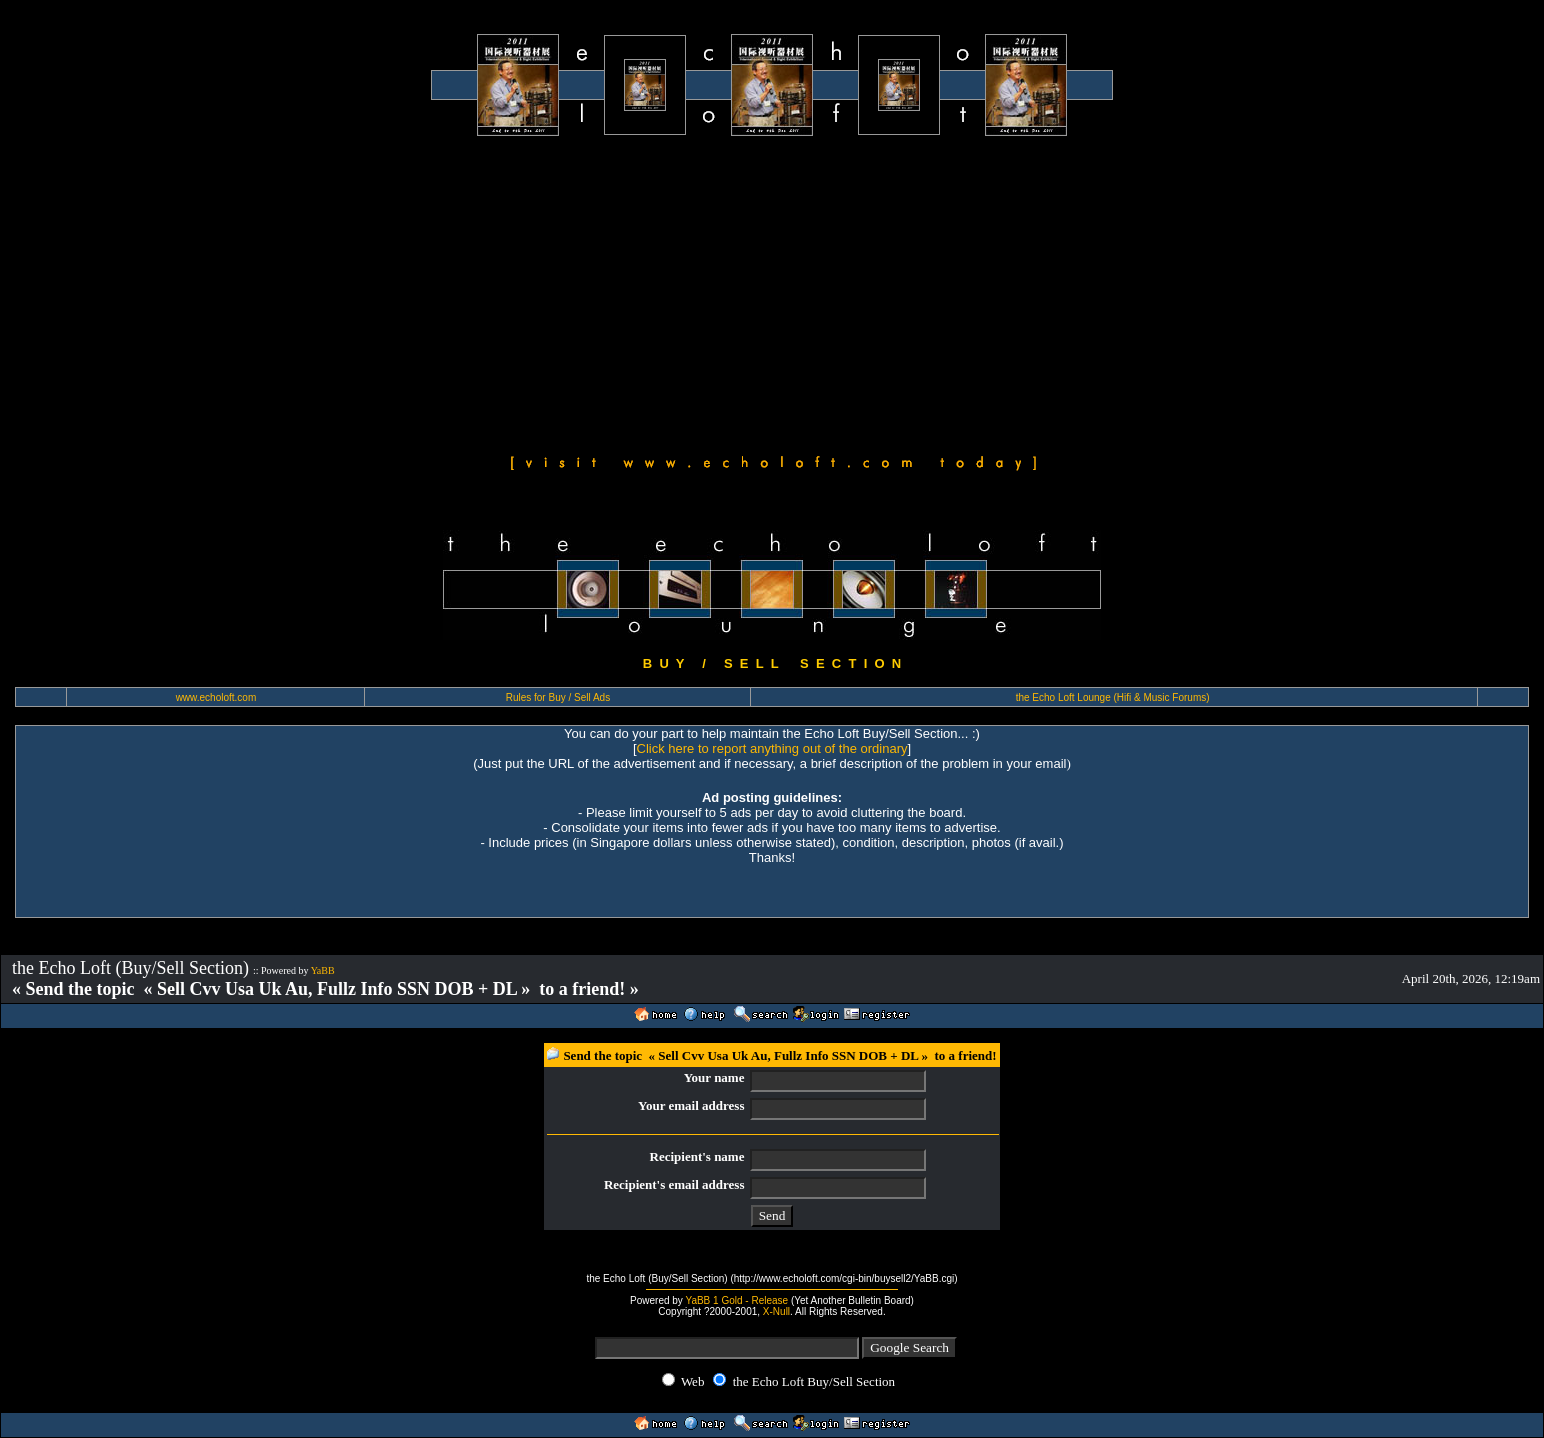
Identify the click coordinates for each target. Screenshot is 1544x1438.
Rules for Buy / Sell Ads (558, 697)
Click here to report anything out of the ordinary (772, 748)
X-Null (776, 1311)
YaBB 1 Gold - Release (736, 1300)
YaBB (323, 970)
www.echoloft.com (216, 697)
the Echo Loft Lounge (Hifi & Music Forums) (1113, 697)
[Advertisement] (772, 292)
